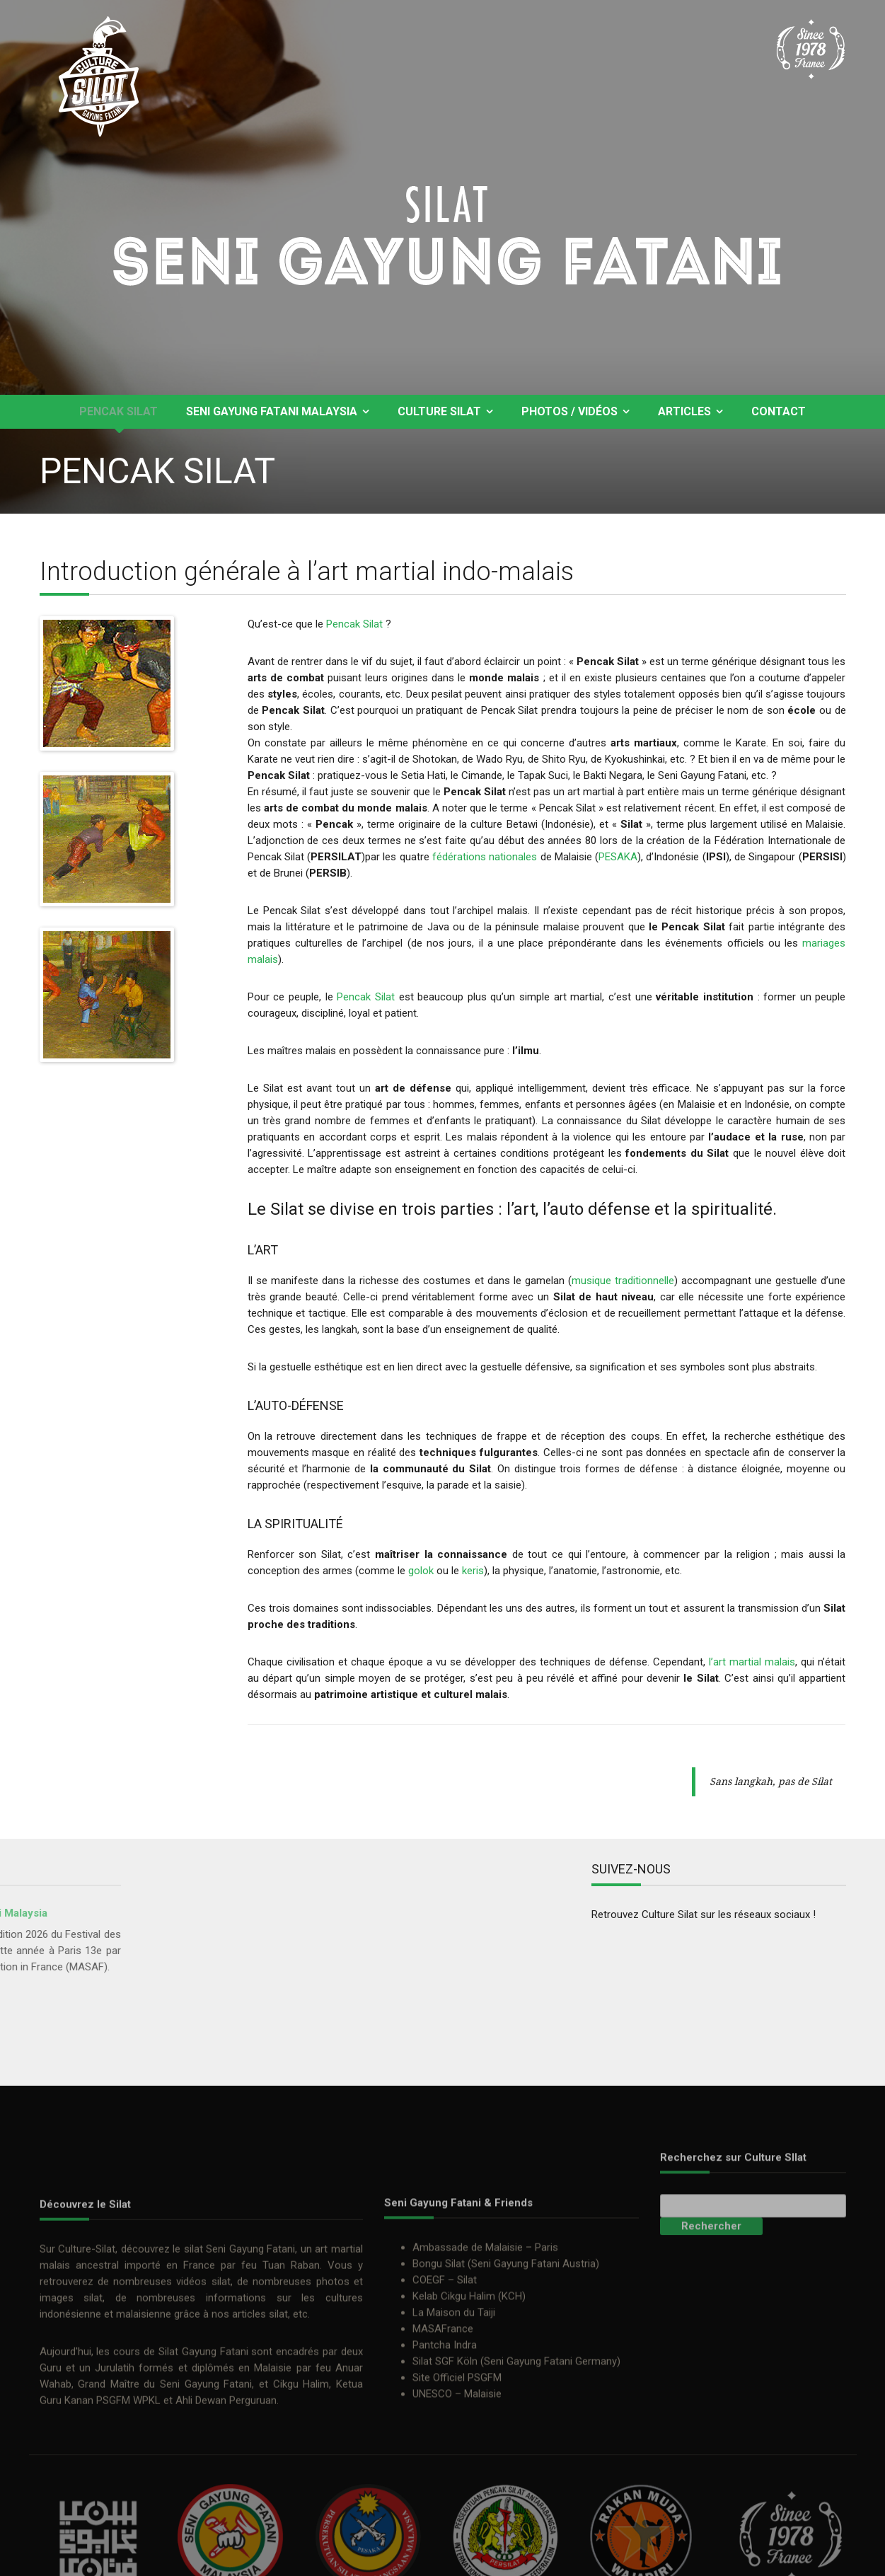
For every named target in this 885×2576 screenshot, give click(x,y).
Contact (778, 411)
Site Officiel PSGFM (457, 2508)
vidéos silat (203, 2416)
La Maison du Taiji (453, 2443)
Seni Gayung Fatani (250, 2383)
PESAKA (617, 856)
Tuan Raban (291, 2399)
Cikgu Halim (301, 2518)
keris (473, 1570)
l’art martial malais (752, 1662)
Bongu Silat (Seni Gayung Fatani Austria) (505, 2395)
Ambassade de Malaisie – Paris (485, 2378)
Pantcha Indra (444, 2476)
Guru (51, 2502)
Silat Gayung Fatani (203, 2486)
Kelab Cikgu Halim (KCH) (469, 2427)
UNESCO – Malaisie (457, 2525)
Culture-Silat (86, 2383)
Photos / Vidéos (569, 411)
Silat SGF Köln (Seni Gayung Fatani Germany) (516, 2492)
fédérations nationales (484, 856)
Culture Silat (439, 411)
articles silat (260, 2448)
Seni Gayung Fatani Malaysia (271, 411)
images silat (71, 2432)
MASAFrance (442, 2460)
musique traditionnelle (623, 1280)
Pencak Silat (118, 411)
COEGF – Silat (444, 2411)
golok (421, 1570)
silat (193, 2383)
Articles (684, 411)
